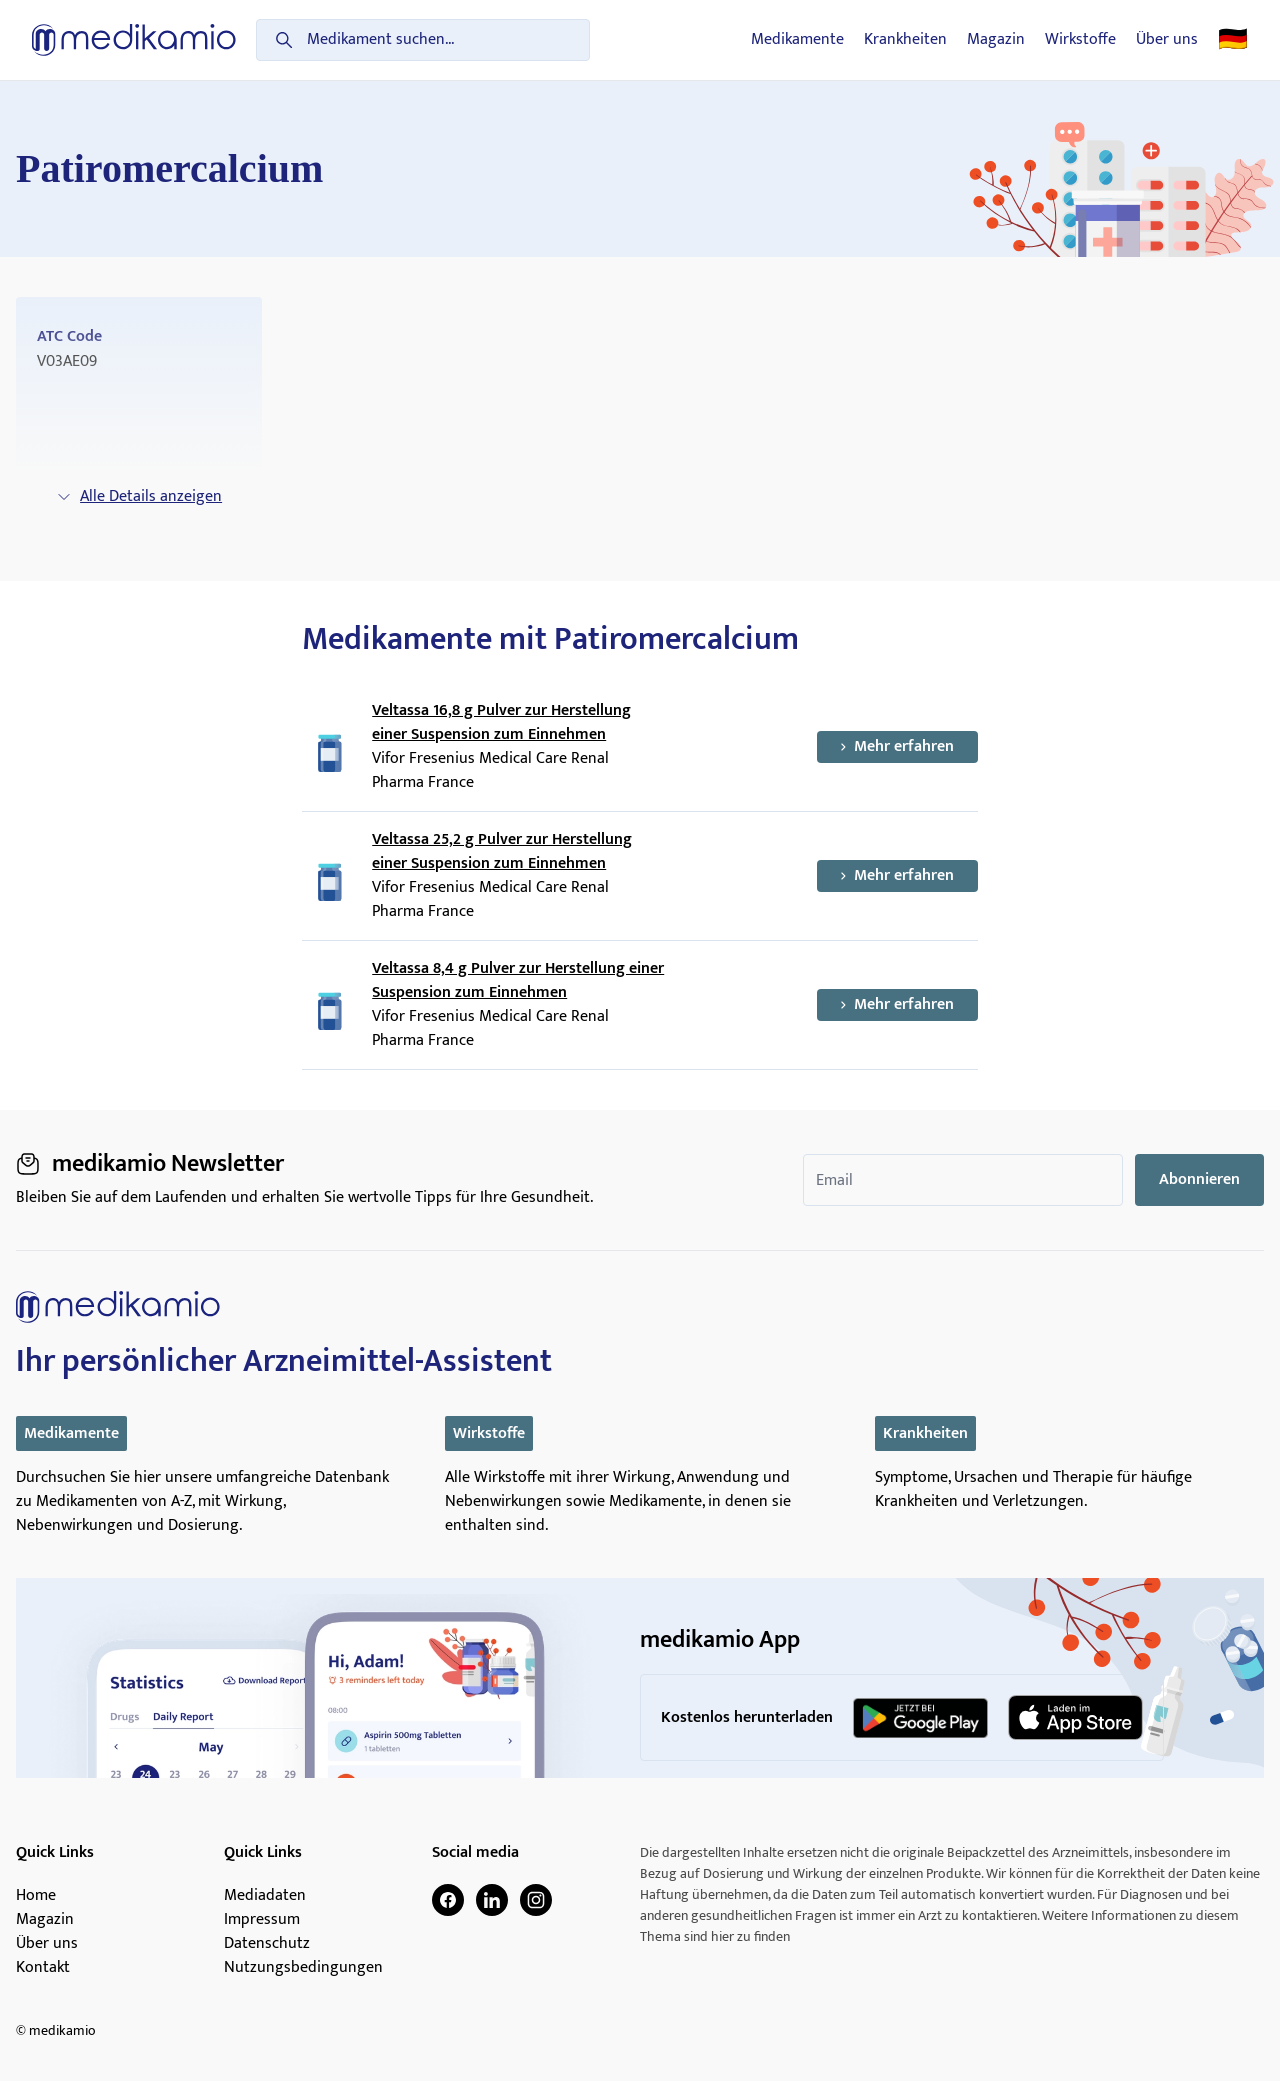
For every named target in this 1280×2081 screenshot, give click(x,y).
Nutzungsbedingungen (303, 1968)
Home (36, 1896)
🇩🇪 (1233, 40)
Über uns (1167, 40)
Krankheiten (905, 40)
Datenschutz (267, 1944)
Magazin (996, 40)
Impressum (262, 1920)
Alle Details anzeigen (139, 496)
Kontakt (43, 1968)
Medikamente (797, 40)
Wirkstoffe (1080, 40)
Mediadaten (265, 1896)
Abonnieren (1199, 1179)
